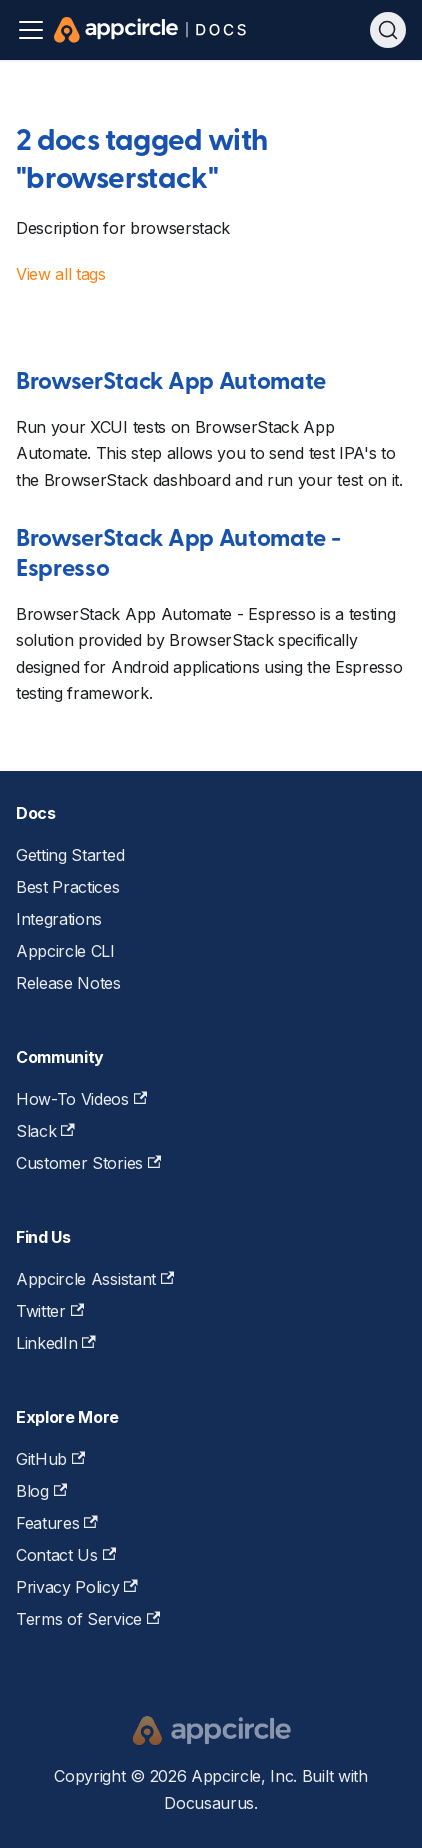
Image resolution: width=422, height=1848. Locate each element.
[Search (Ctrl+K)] (388, 30)
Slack (45, 1131)
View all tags (61, 274)
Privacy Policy (77, 1587)
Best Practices (68, 887)
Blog (41, 1491)
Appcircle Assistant (95, 1279)
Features (57, 1523)
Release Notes (68, 983)
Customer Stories (88, 1163)
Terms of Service (88, 1619)
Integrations (59, 919)
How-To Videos (81, 1099)
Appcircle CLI (65, 951)
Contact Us (66, 1555)
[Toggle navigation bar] (31, 30)
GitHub (50, 1459)
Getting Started (70, 855)
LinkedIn (56, 1343)
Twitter (50, 1311)
